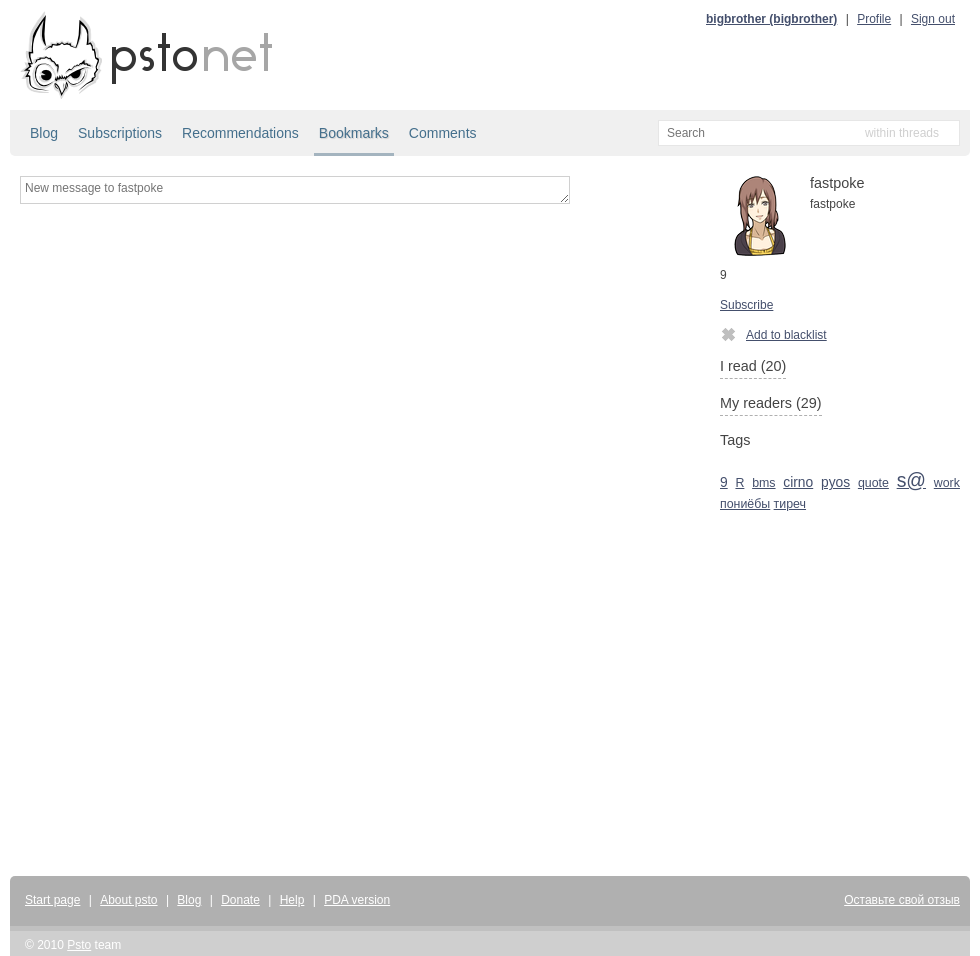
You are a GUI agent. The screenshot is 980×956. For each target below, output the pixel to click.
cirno (798, 482)
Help (292, 900)
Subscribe (746, 305)
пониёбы (745, 504)
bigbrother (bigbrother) (771, 19)
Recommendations (240, 133)
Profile (874, 19)
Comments (443, 133)
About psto (128, 900)
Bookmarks (354, 133)
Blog (44, 133)
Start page (52, 900)
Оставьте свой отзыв (902, 900)
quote (873, 483)
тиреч (790, 504)
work (947, 483)
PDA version (357, 900)
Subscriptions (120, 133)
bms (763, 483)
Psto (79, 945)
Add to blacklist (773, 334)
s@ (911, 480)
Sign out (933, 19)
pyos (835, 482)
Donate (240, 900)
